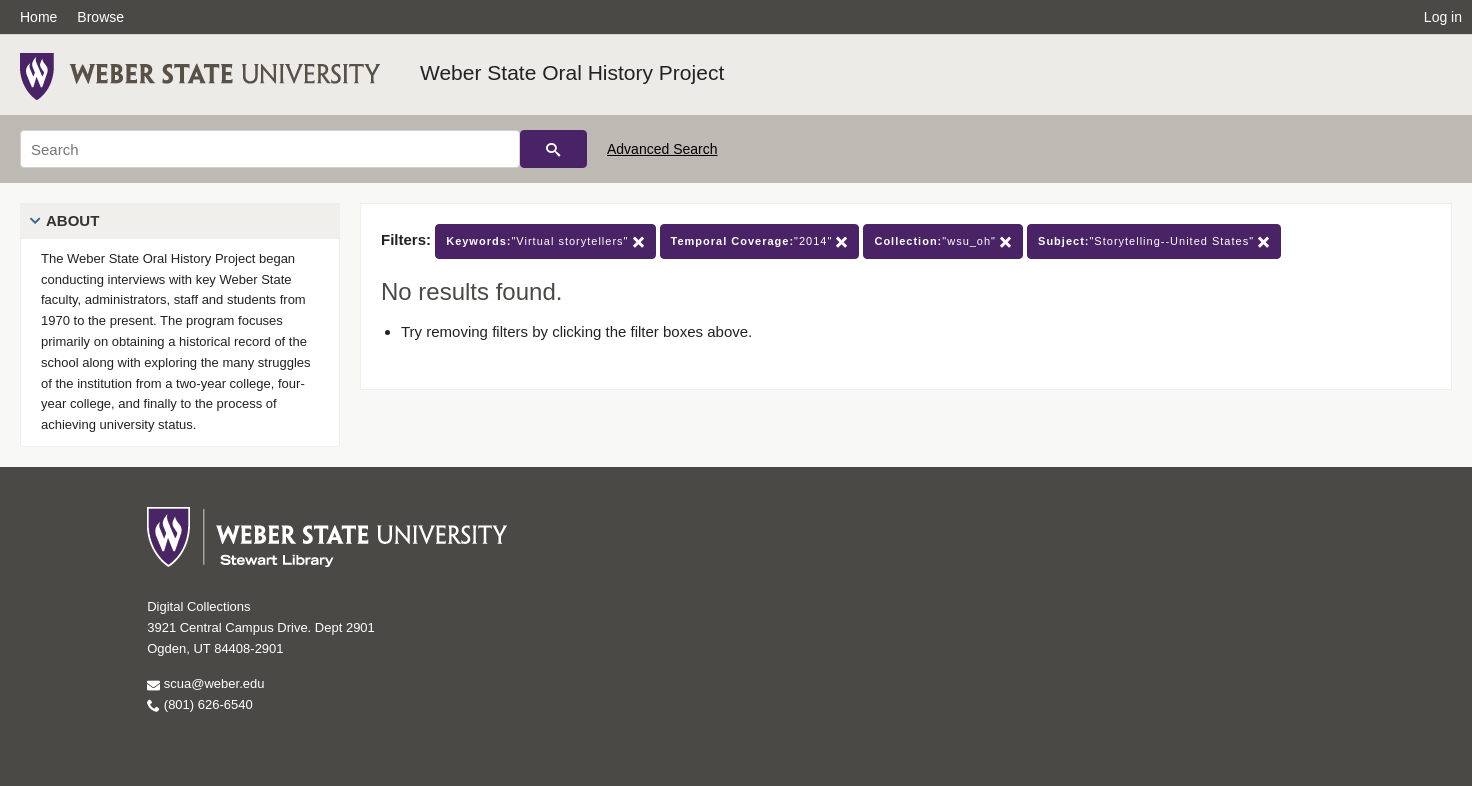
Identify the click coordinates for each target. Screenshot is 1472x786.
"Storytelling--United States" (1154, 241)
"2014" (760, 241)
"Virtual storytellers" (545, 241)
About (72, 220)
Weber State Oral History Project (572, 72)
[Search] (270, 149)
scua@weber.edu (205, 683)
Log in (1443, 17)
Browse (100, 17)
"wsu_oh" (943, 241)
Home (38, 17)
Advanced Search (662, 149)
